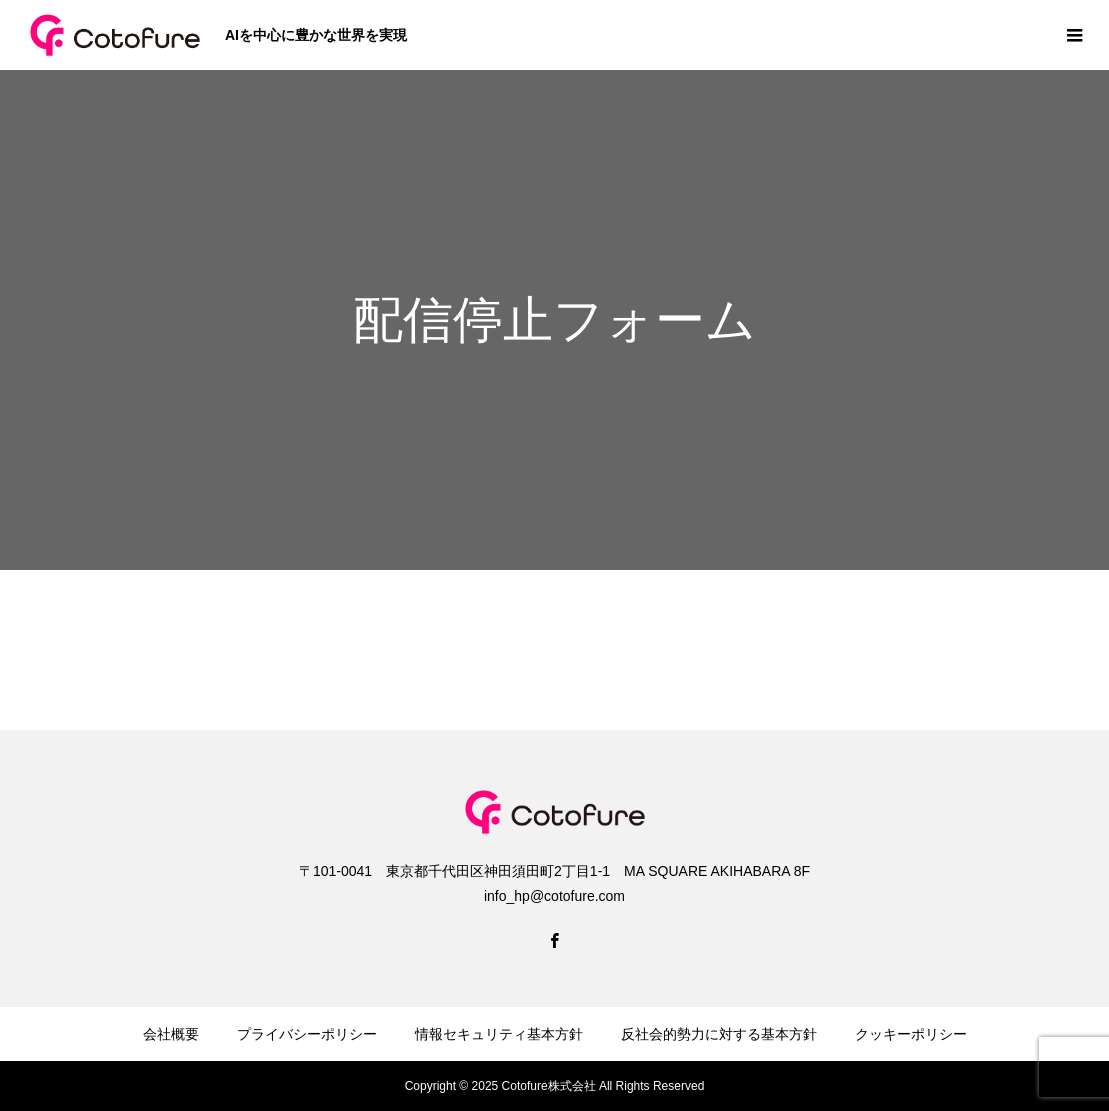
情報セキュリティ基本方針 (499, 1034)
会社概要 (171, 1034)
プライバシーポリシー (307, 1034)
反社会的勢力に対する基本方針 (719, 1034)
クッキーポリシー (911, 1034)
